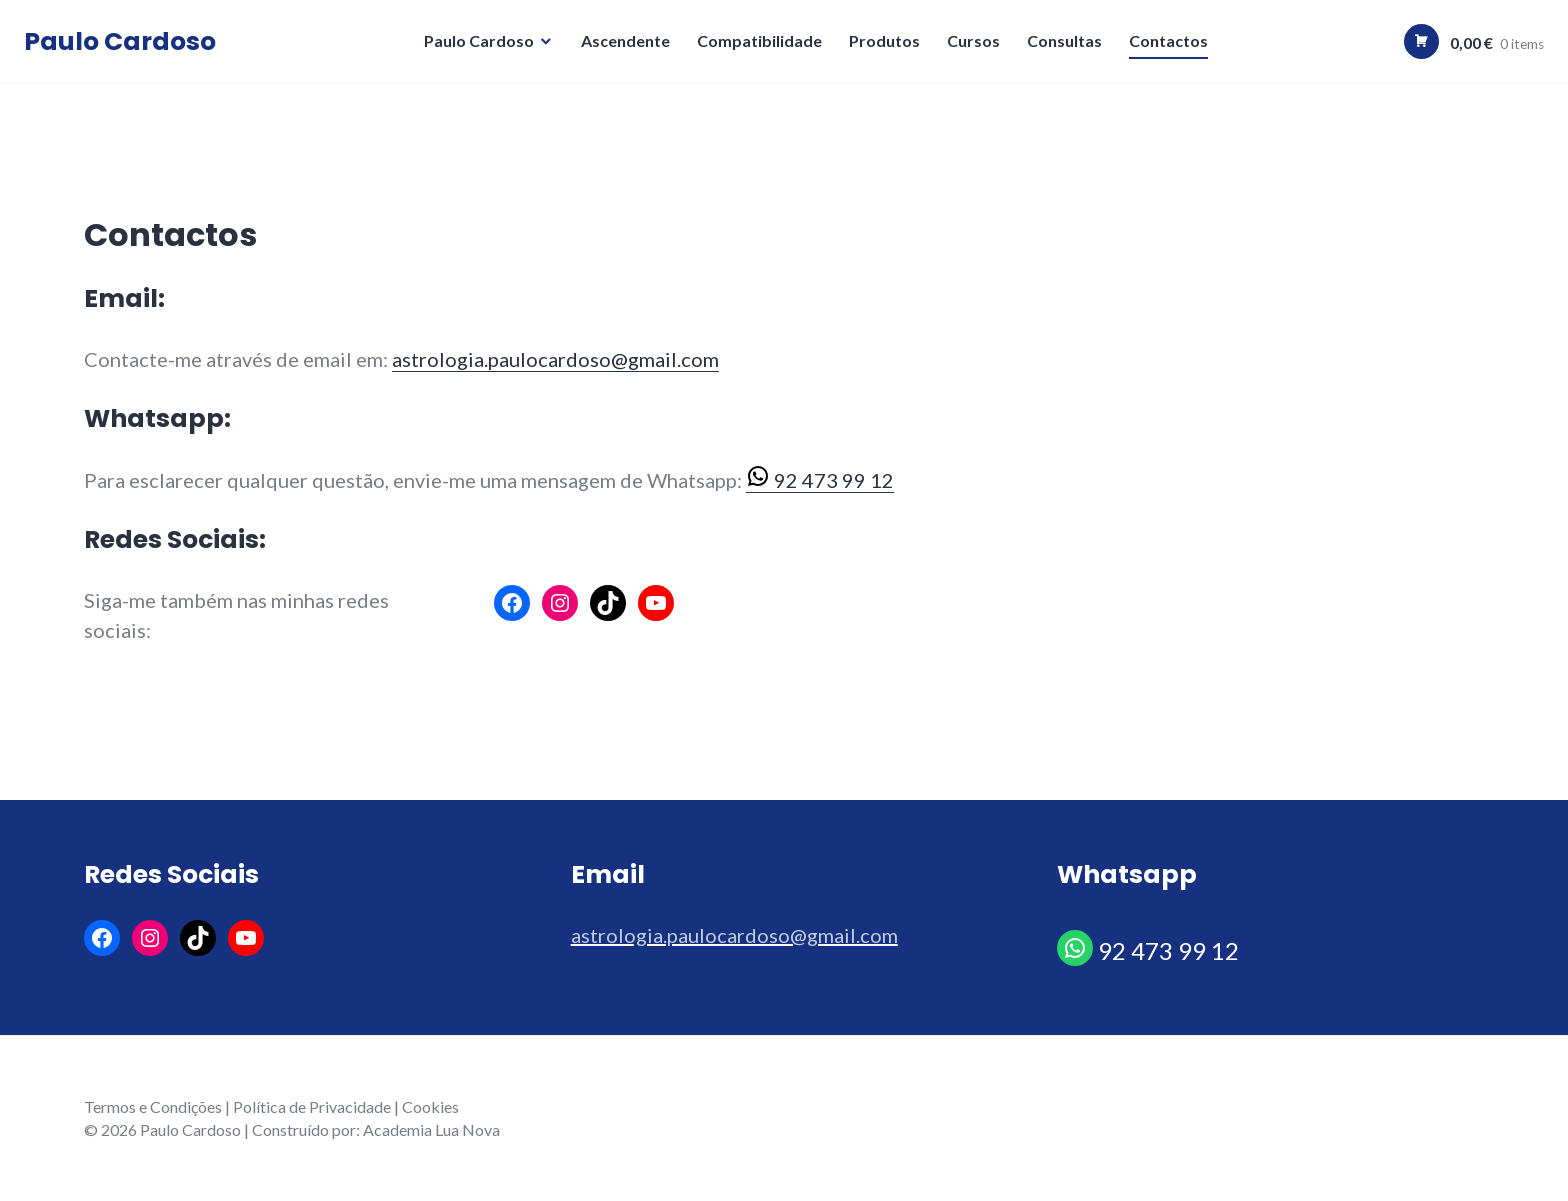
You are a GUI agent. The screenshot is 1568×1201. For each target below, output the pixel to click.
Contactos (1171, 45)
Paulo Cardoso (126, 46)
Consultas (1067, 45)
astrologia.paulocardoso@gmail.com (555, 359)
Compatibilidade (762, 45)
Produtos (887, 45)
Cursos (976, 45)
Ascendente (628, 45)
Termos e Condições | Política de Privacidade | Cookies (271, 1106)
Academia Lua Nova (431, 1129)
